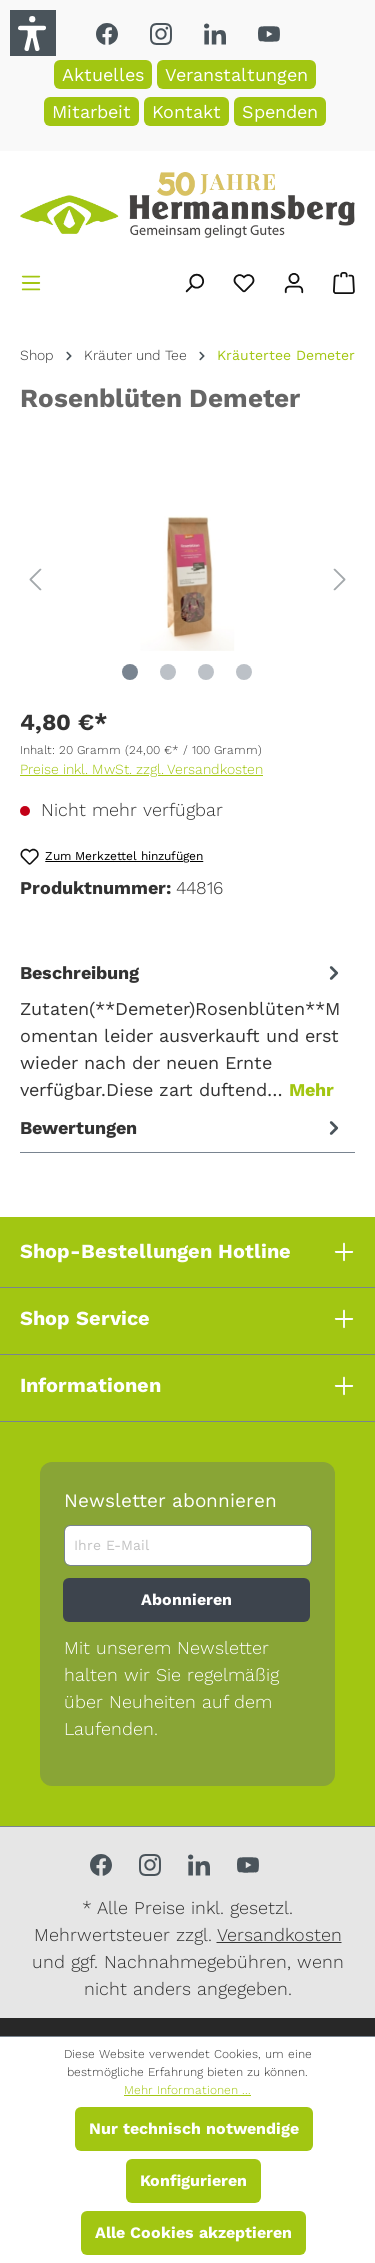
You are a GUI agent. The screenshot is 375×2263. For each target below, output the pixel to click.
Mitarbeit (91, 111)
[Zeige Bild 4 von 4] (244, 672)
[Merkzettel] (244, 279)
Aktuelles (103, 74)
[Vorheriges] (35, 577)
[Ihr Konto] (294, 279)
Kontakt (186, 111)
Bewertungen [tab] (182, 1127)
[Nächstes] (340, 577)
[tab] (182, 1030)
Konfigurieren (193, 2180)
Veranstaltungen (236, 74)
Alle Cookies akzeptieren (193, 2232)
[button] (33, 33)
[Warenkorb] (344, 279)
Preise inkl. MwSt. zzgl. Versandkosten (141, 769)
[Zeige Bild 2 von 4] (168, 672)
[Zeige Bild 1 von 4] (130, 672)
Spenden (280, 111)
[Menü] (31, 279)
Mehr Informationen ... (187, 2090)
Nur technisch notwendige (194, 2128)
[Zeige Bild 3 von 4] (206, 672)
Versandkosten (279, 1934)
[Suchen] (194, 279)
